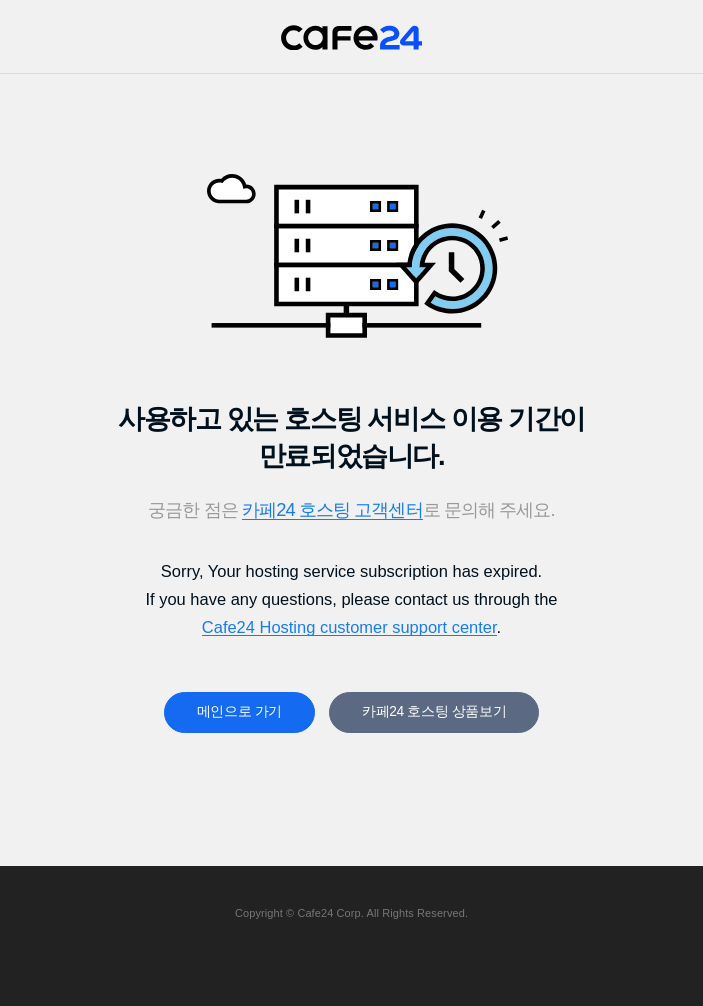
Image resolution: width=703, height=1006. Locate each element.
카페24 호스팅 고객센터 (332, 509)
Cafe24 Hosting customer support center (349, 627)
